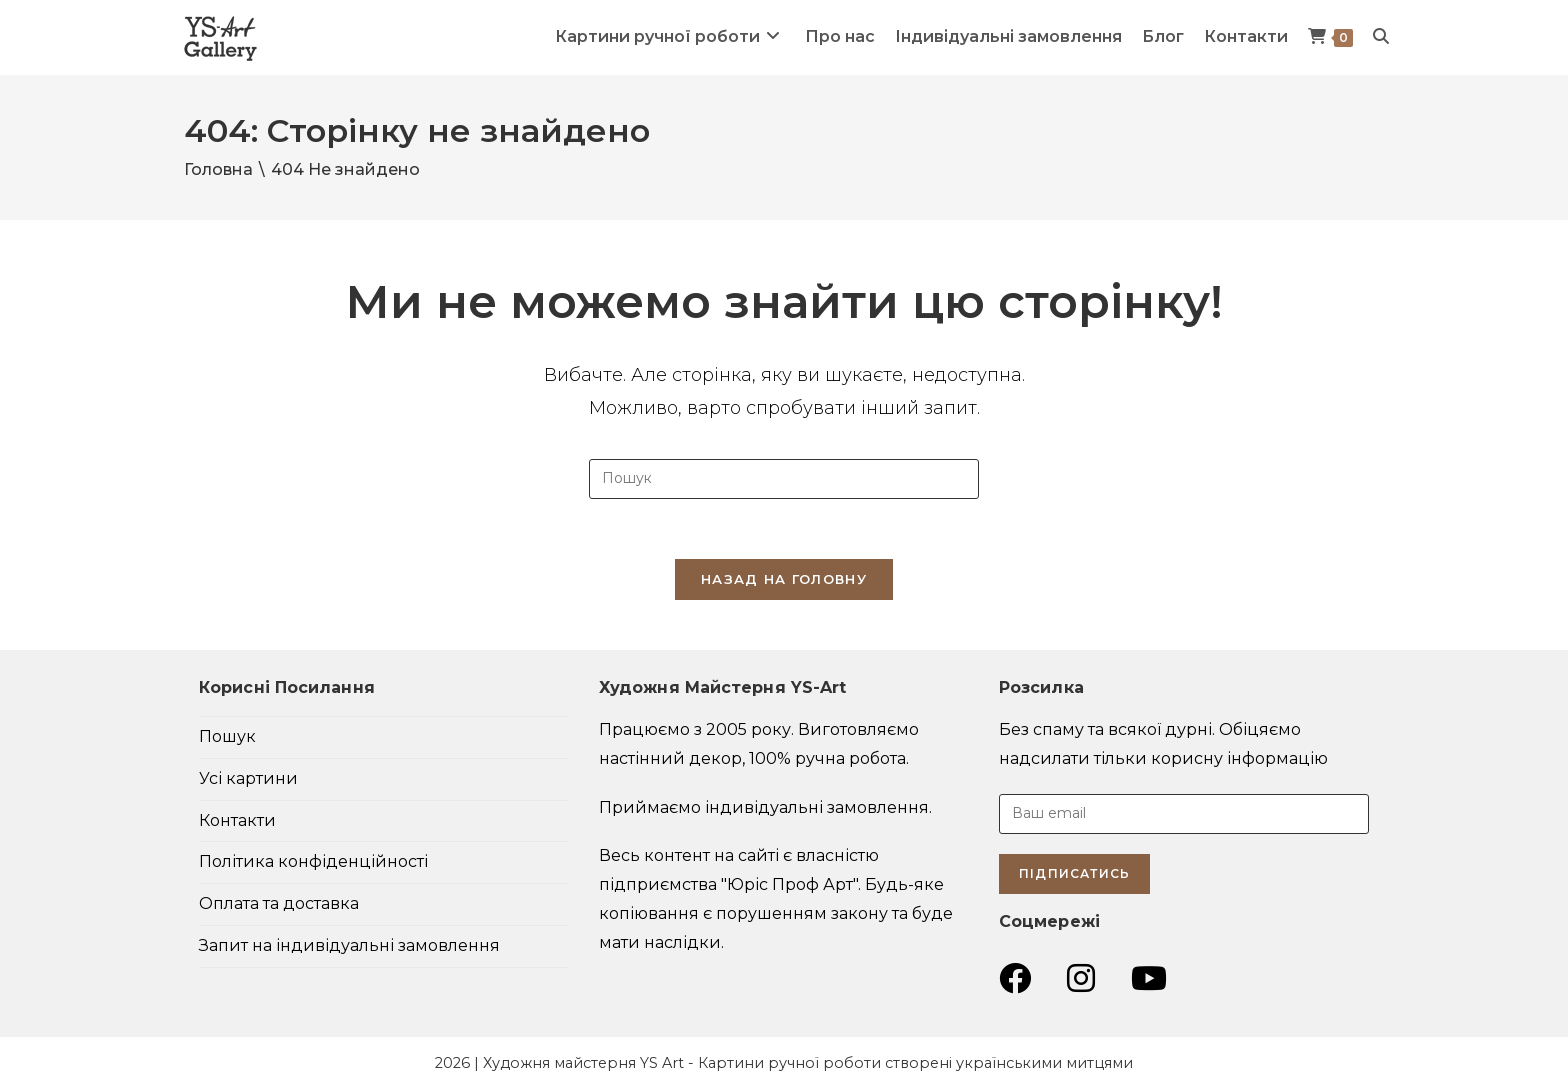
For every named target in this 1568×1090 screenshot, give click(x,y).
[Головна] (218, 169)
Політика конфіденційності (313, 861)
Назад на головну (784, 579)
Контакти (237, 820)
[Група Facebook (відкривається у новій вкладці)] (1015, 978)
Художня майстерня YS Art (583, 1063)
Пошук (227, 736)
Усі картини (248, 778)
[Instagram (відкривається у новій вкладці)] (1081, 978)
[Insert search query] (784, 479)
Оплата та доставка (279, 903)
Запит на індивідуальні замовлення (349, 945)
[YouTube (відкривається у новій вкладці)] (1149, 978)
